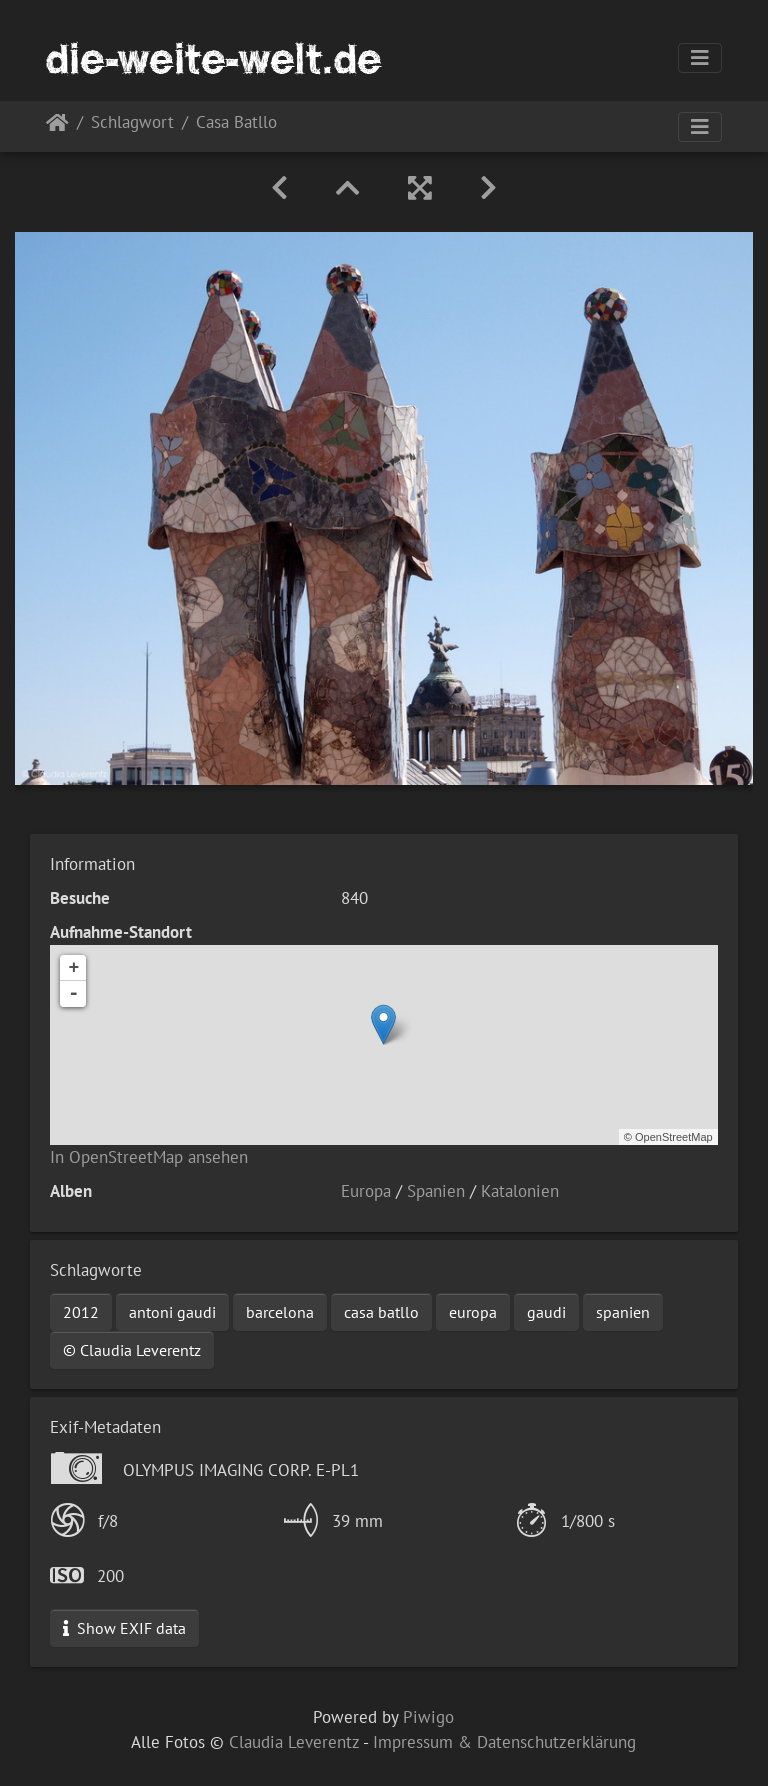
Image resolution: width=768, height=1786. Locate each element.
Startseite (57, 126)
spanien (623, 1312)
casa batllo (381, 1312)
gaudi (546, 1312)
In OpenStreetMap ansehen (149, 1157)
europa (473, 1312)
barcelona (280, 1312)
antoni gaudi (172, 1312)
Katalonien (520, 1191)
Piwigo (428, 1717)
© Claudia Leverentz (132, 1350)
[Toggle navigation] (700, 58)
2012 (81, 1312)
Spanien (436, 1191)
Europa (366, 1191)
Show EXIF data (124, 1628)
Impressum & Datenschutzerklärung (504, 1742)
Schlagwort (132, 123)
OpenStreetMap (674, 1137)
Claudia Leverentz (294, 1742)
